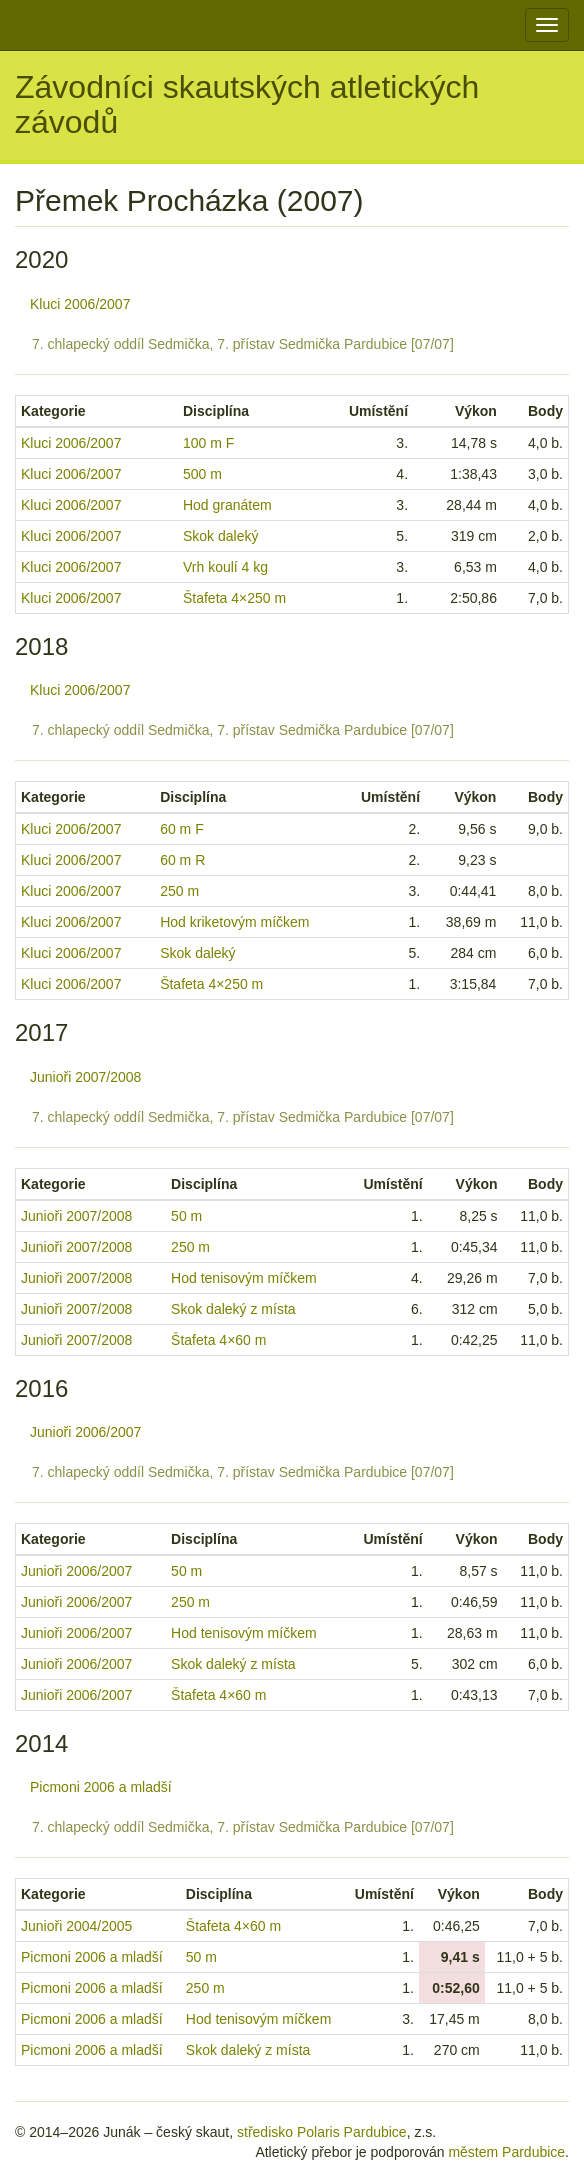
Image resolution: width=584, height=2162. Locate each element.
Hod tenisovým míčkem (243, 1278)
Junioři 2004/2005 (76, 1926)
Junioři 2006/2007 (85, 1432)
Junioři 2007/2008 (85, 1077)
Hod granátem (227, 505)
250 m (179, 891)
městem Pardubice (506, 2152)
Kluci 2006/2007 (80, 304)
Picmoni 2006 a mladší (101, 1787)
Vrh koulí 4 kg (225, 567)
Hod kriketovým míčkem (234, 922)
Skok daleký (220, 536)
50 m (186, 1216)
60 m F (182, 829)
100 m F (208, 443)
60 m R (182, 860)
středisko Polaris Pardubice (322, 2132)
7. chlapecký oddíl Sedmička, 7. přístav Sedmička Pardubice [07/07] (243, 344)
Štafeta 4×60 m (218, 1340)
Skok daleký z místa (233, 1309)
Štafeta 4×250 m (234, 598)
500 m (202, 474)
